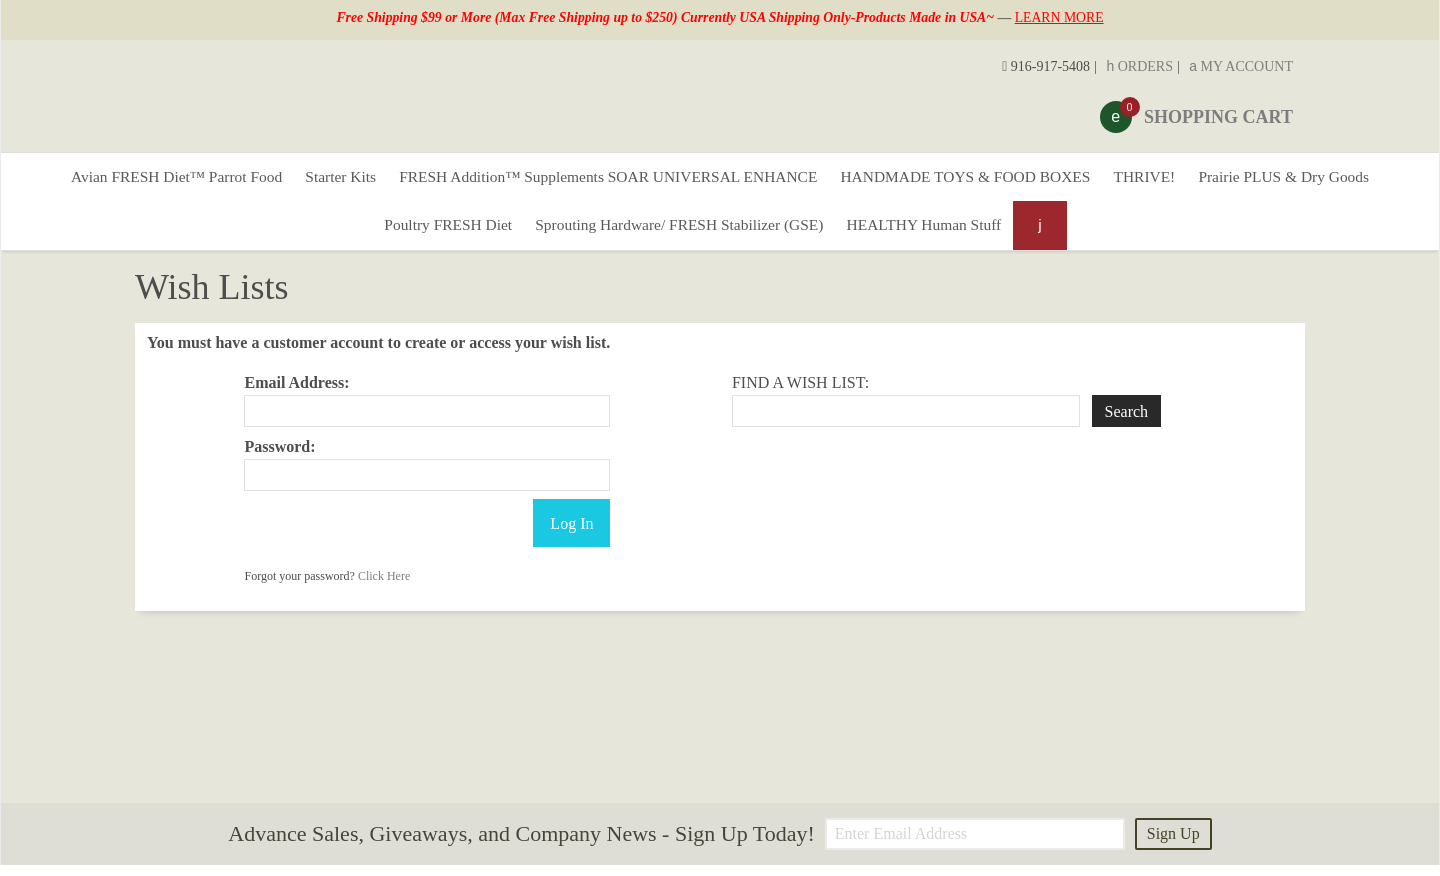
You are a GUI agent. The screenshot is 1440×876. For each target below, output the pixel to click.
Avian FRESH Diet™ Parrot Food (149, 179)
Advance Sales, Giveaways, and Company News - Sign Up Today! (521, 845)
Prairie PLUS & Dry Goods (1311, 179)
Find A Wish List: (800, 393)
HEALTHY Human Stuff (935, 233)
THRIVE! (1164, 179)
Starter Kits (322, 179)
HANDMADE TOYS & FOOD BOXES (975, 179)
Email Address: (296, 393)
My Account (1241, 66)
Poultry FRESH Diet (436, 233)
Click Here (384, 587)
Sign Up (1173, 844)
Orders (1139, 66)
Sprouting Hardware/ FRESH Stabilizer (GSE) (678, 233)
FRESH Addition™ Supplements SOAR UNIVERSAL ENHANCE (602, 179)
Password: (279, 457)
